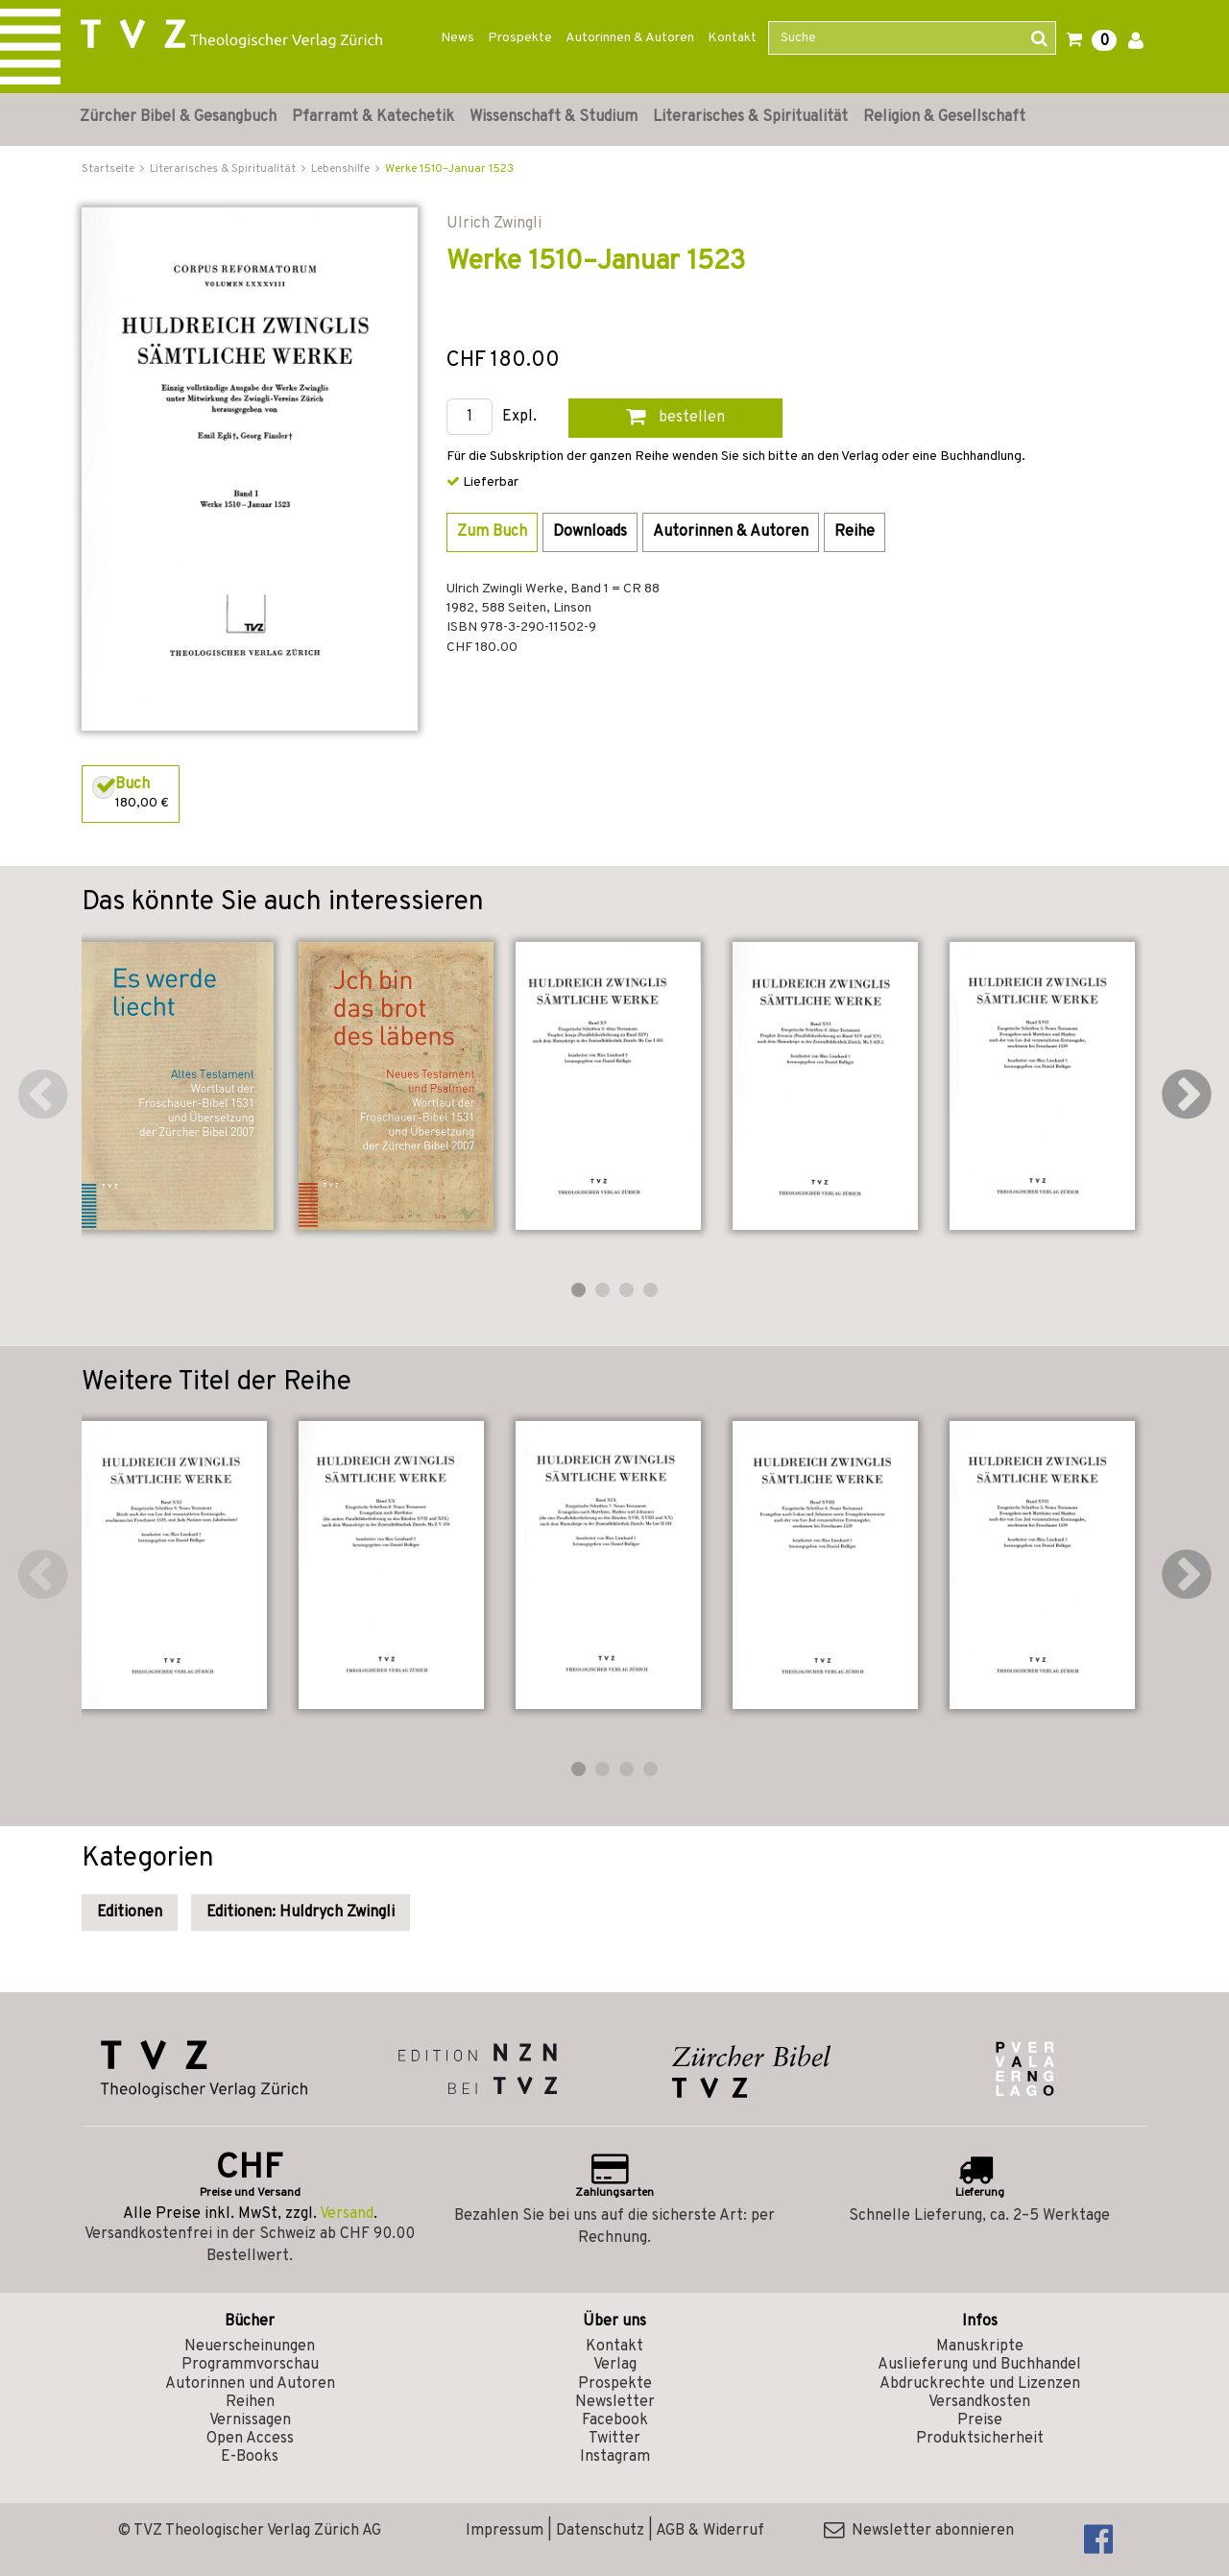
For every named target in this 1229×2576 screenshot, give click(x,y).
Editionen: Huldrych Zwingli (300, 1912)
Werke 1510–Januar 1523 (449, 169)
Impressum (504, 2530)
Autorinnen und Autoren (250, 2384)
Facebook (615, 2420)
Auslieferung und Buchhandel (979, 2364)
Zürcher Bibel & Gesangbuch (178, 117)
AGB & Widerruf (710, 2530)
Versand (347, 2214)
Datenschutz (600, 2530)
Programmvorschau (250, 2364)
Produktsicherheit (980, 2438)
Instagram (615, 2457)
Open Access (250, 2438)
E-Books (249, 2457)
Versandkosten (979, 2402)
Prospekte (520, 38)
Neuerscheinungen (249, 2346)
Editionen (129, 1912)
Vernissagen (250, 2420)
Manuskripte (980, 2346)
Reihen (250, 2402)
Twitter (614, 2438)
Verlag (615, 2364)
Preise (979, 2420)
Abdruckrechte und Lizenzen (980, 2384)
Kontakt (732, 38)
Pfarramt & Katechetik (373, 117)
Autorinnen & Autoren (630, 38)
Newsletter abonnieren (919, 2530)
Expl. (519, 417)
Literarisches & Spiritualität (750, 117)
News (457, 38)
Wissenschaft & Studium (554, 117)
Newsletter (615, 2402)
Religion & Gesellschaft (944, 117)
